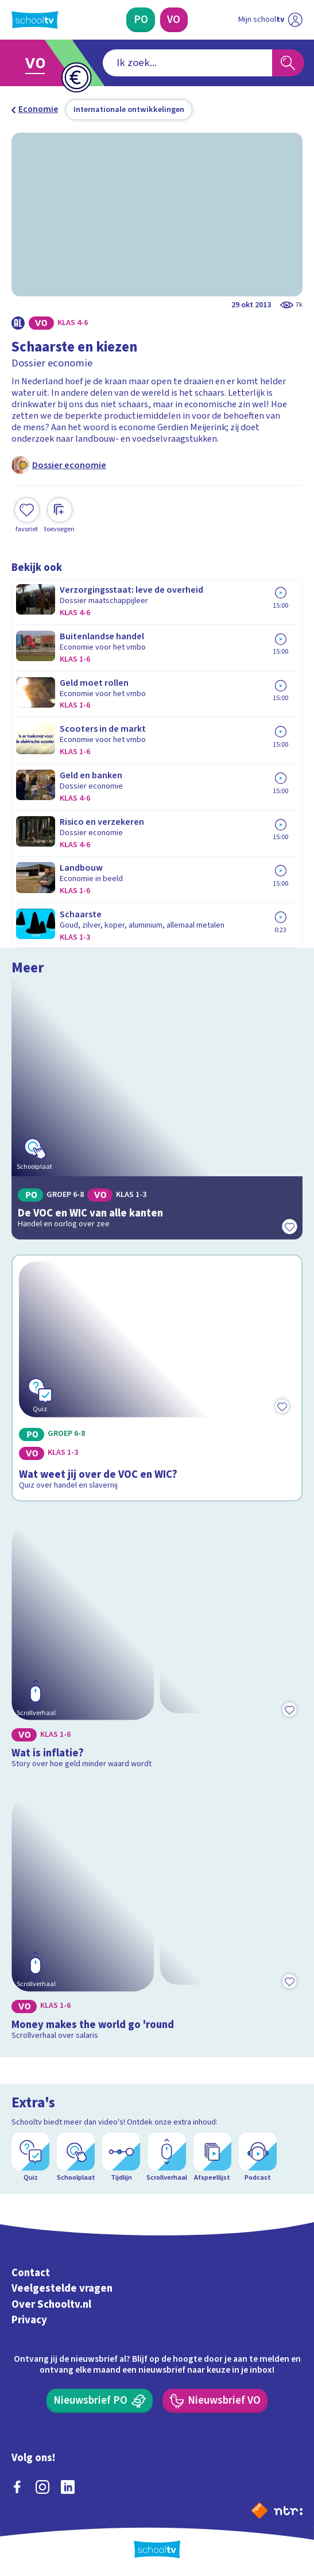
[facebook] (17, 2487)
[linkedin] (67, 2487)
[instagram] (42, 2487)
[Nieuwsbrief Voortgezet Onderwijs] (215, 2401)
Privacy (29, 2319)
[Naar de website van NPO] (259, 2510)
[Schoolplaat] (76, 2158)
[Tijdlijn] (121, 2158)
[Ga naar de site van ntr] (288, 2510)
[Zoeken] (288, 62)
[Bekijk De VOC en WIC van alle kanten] (156, 1111)
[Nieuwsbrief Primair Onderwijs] (99, 2401)
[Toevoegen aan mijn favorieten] (27, 515)
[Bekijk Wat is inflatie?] (156, 1644)
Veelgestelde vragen (62, 2288)
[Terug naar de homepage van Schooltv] (35, 20)
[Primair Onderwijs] (140, 19)
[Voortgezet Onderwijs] (174, 19)
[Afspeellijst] (212, 2158)
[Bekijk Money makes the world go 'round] (156, 1916)
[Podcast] (258, 2158)
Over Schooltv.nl (51, 2304)
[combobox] (187, 62)
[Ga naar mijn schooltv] (270, 19)
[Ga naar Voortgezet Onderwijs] (40, 63)
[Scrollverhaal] (167, 2158)
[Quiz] (30, 2158)
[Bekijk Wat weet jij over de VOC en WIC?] (156, 1377)
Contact (30, 2272)
